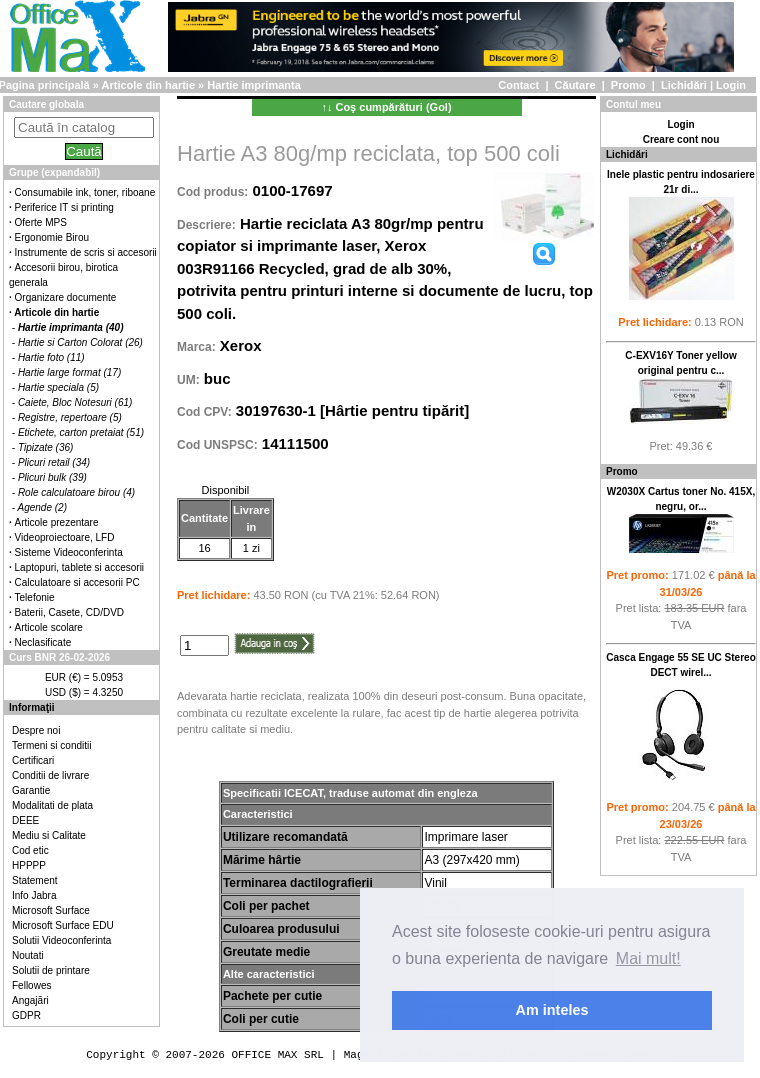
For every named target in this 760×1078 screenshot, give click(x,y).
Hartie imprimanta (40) (71, 327)
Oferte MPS (41, 222)
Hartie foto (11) (51, 357)
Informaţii (32, 707)
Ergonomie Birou (52, 237)
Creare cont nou (681, 139)
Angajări (30, 1000)
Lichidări (684, 85)
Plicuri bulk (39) (52, 477)
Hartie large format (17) (69, 372)
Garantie (31, 790)
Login (731, 85)
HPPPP (29, 865)
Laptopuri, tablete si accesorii (80, 567)
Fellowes (31, 985)
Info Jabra (34, 895)
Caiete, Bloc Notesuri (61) (75, 402)
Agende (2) (42, 507)
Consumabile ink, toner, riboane (85, 192)
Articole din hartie (149, 85)
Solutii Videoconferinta (61, 940)
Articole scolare (49, 627)
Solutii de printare (51, 970)
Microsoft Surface (51, 910)
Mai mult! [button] (648, 958)
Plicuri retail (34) (54, 462)
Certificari (33, 760)
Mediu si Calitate (49, 835)
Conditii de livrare (50, 775)
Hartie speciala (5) (58, 387)
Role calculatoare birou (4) (76, 492)
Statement (35, 880)
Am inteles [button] (552, 1010)
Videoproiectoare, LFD (65, 537)
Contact (518, 85)
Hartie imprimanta (254, 85)
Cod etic (30, 850)
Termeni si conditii (51, 745)
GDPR (26, 1015)
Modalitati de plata (52, 805)
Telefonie (35, 597)
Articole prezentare (57, 522)
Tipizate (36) (46, 447)
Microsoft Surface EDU (63, 925)
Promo (628, 85)
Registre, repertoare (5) (70, 417)
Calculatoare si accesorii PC (77, 582)
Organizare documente (66, 297)
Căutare (575, 85)
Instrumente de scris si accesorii (86, 252)
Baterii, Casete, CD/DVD (69, 612)
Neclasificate (43, 642)
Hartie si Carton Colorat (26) (80, 342)
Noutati (28, 955)
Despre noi (36, 730)
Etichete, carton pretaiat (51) (81, 432)
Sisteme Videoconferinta (69, 552)
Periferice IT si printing (64, 207)
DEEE (25, 820)
